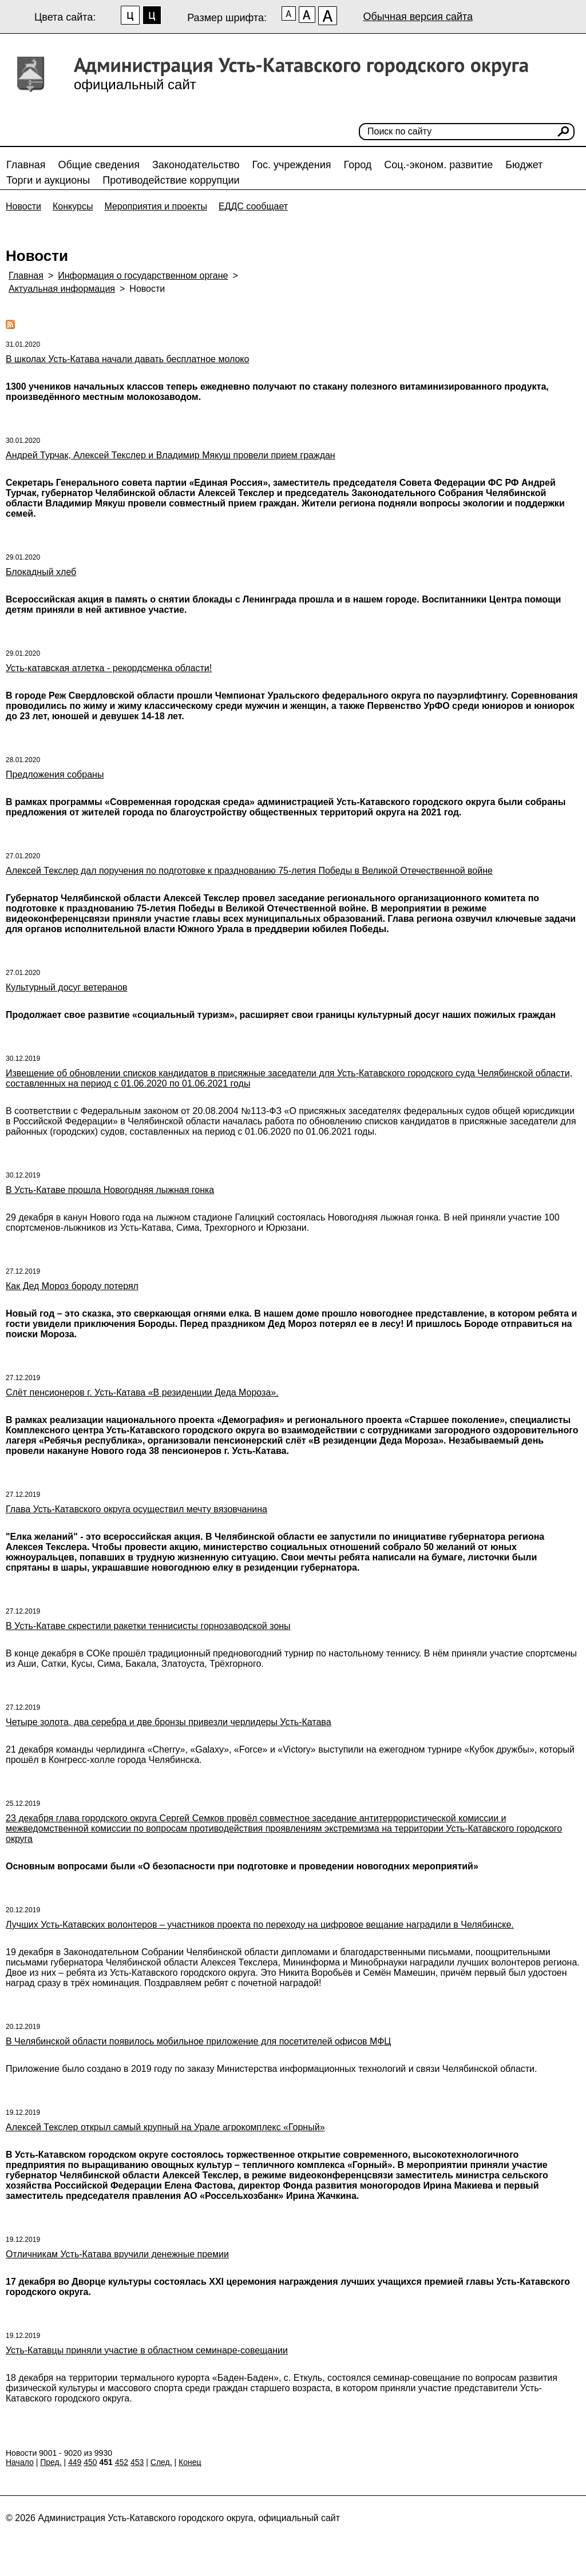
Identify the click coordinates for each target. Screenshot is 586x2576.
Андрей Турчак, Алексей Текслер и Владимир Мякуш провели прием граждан (170, 455)
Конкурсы (73, 206)
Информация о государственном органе (143, 275)
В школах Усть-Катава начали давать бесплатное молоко (127, 359)
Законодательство (196, 165)
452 (121, 2462)
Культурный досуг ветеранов (67, 987)
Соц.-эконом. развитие (438, 165)
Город (358, 165)
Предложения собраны (55, 774)
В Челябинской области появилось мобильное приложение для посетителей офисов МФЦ (198, 2041)
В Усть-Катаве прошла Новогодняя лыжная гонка (110, 1190)
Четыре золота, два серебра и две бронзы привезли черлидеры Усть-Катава (168, 1722)
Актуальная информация (62, 289)
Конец (190, 2462)
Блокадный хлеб (41, 572)
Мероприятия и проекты (155, 206)
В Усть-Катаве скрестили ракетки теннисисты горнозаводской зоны (148, 1626)
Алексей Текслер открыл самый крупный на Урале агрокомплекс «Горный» (165, 2127)
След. (161, 2462)
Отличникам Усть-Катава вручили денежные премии (117, 2254)
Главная (26, 165)
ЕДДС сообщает (253, 206)
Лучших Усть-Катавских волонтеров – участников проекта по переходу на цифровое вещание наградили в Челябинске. (260, 1924)
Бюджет (524, 165)
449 (74, 2462)
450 (90, 2462)
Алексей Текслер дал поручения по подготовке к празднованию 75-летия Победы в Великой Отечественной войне (249, 870)
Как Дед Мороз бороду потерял (72, 1286)
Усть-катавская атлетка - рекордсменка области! (109, 668)
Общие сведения (99, 165)
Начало (20, 2462)
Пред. (50, 2462)
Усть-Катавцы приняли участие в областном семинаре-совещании (147, 2350)
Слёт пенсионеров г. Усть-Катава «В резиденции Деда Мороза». (142, 1392)
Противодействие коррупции (170, 180)
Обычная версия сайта (418, 16)
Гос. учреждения (291, 165)
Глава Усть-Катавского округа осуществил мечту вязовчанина (136, 1509)
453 (137, 2462)
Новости (23, 206)
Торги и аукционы (48, 180)
